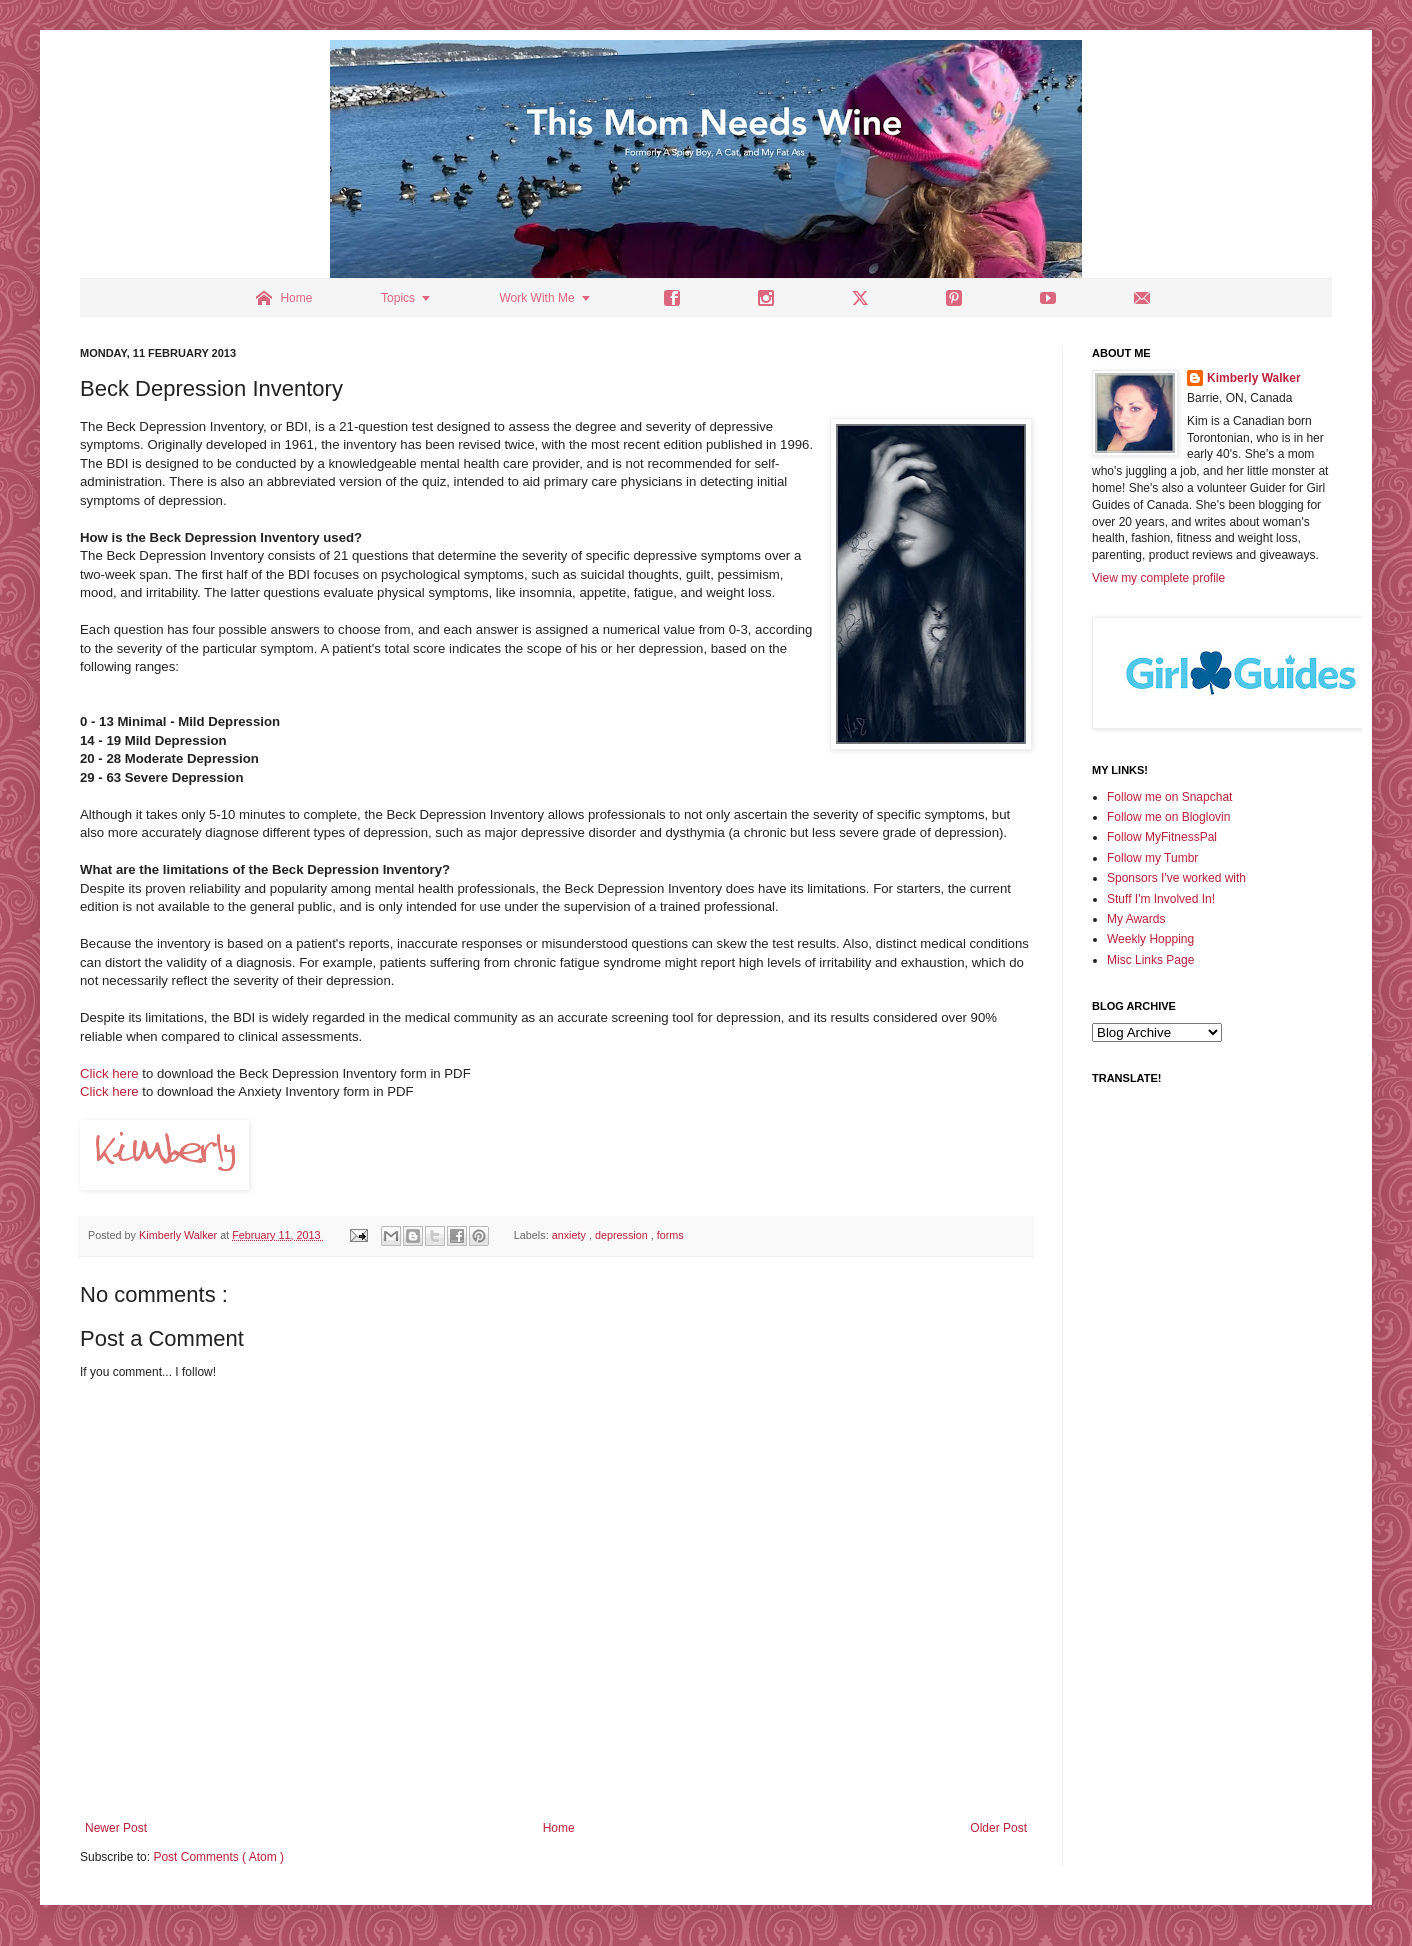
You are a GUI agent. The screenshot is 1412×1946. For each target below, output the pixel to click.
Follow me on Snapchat (1169, 797)
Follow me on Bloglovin (1168, 817)
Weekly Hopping (1150, 939)
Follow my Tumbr (1152, 858)
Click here (109, 1073)
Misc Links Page (1150, 960)
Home (559, 1828)
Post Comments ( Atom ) (218, 1857)
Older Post (998, 1828)
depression (623, 1235)
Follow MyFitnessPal (1162, 837)
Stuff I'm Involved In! (1161, 899)
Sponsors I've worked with (1176, 878)
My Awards (1136, 919)
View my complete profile (1158, 578)
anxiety (570, 1235)
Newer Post (116, 1828)
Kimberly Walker (1254, 378)
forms (670, 1235)
